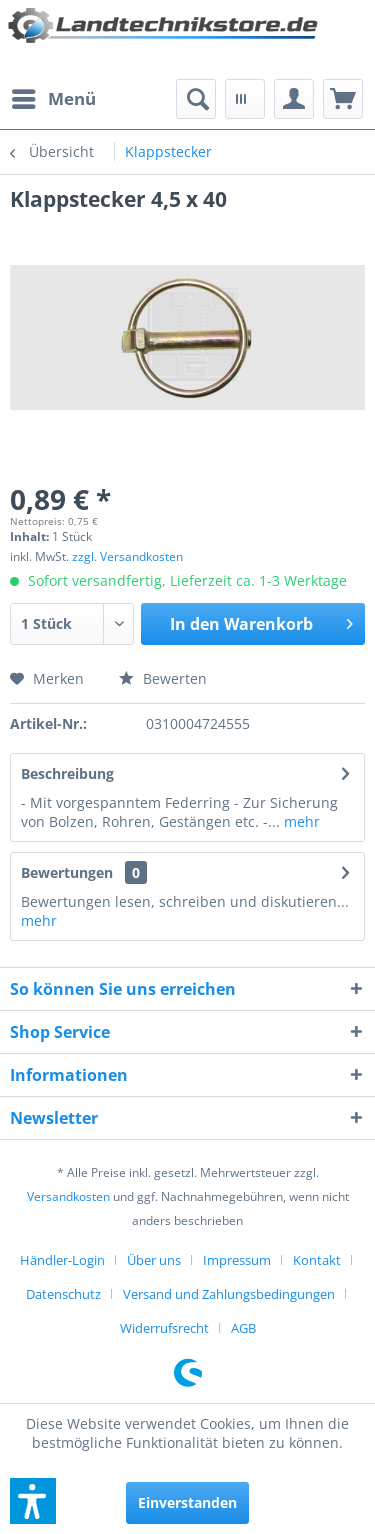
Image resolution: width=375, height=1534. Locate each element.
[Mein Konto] (294, 99)
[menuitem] (53, 99)
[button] (33, 1501)
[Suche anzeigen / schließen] (196, 99)
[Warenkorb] (343, 99)
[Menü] (53, 99)
